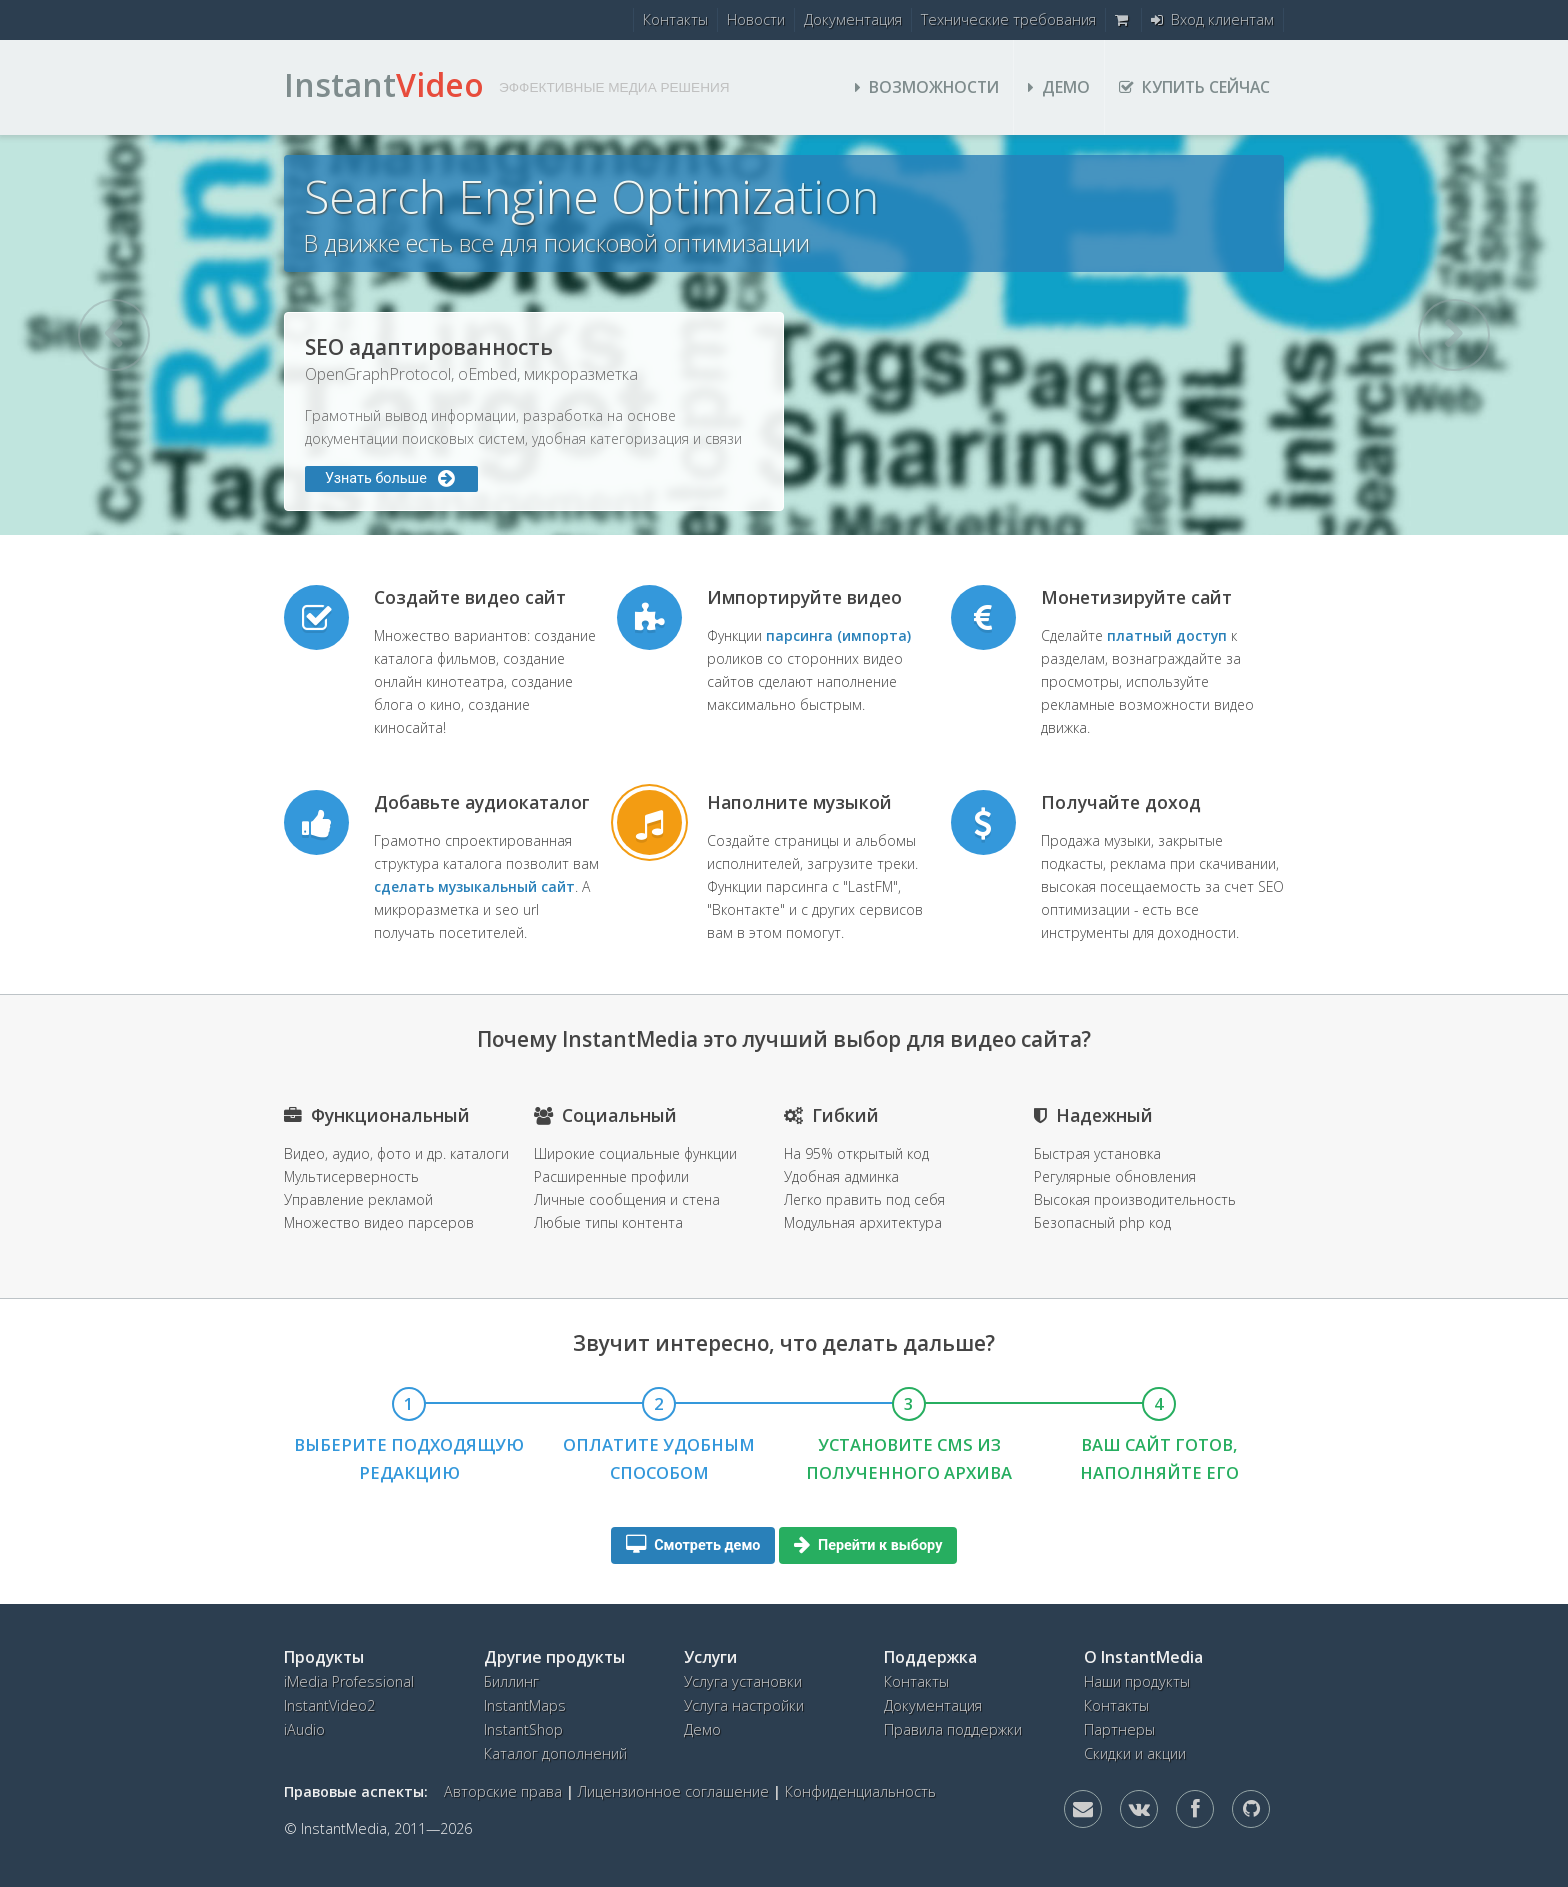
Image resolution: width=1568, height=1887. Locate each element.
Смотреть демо (693, 1545)
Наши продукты (1137, 1681)
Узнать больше (1057, 478)
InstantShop (523, 1729)
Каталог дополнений (555, 1753)
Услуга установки (743, 1681)
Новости (756, 19)
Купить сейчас (1194, 87)
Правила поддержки (953, 1729)
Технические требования (1008, 19)
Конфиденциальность (860, 1791)
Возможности (927, 87)
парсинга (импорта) (838, 635)
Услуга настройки (744, 1705)
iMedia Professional (349, 1681)
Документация (853, 19)
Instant (384, 84)
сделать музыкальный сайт (474, 886)
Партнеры (1119, 1729)
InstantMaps (525, 1705)
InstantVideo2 (329, 1705)
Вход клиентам (1212, 19)
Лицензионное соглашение (673, 1791)
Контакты (675, 19)
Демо (1059, 87)
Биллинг (511, 1681)
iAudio (304, 1729)
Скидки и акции (1135, 1753)
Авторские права (503, 1791)
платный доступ (1167, 635)
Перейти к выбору (868, 1545)
